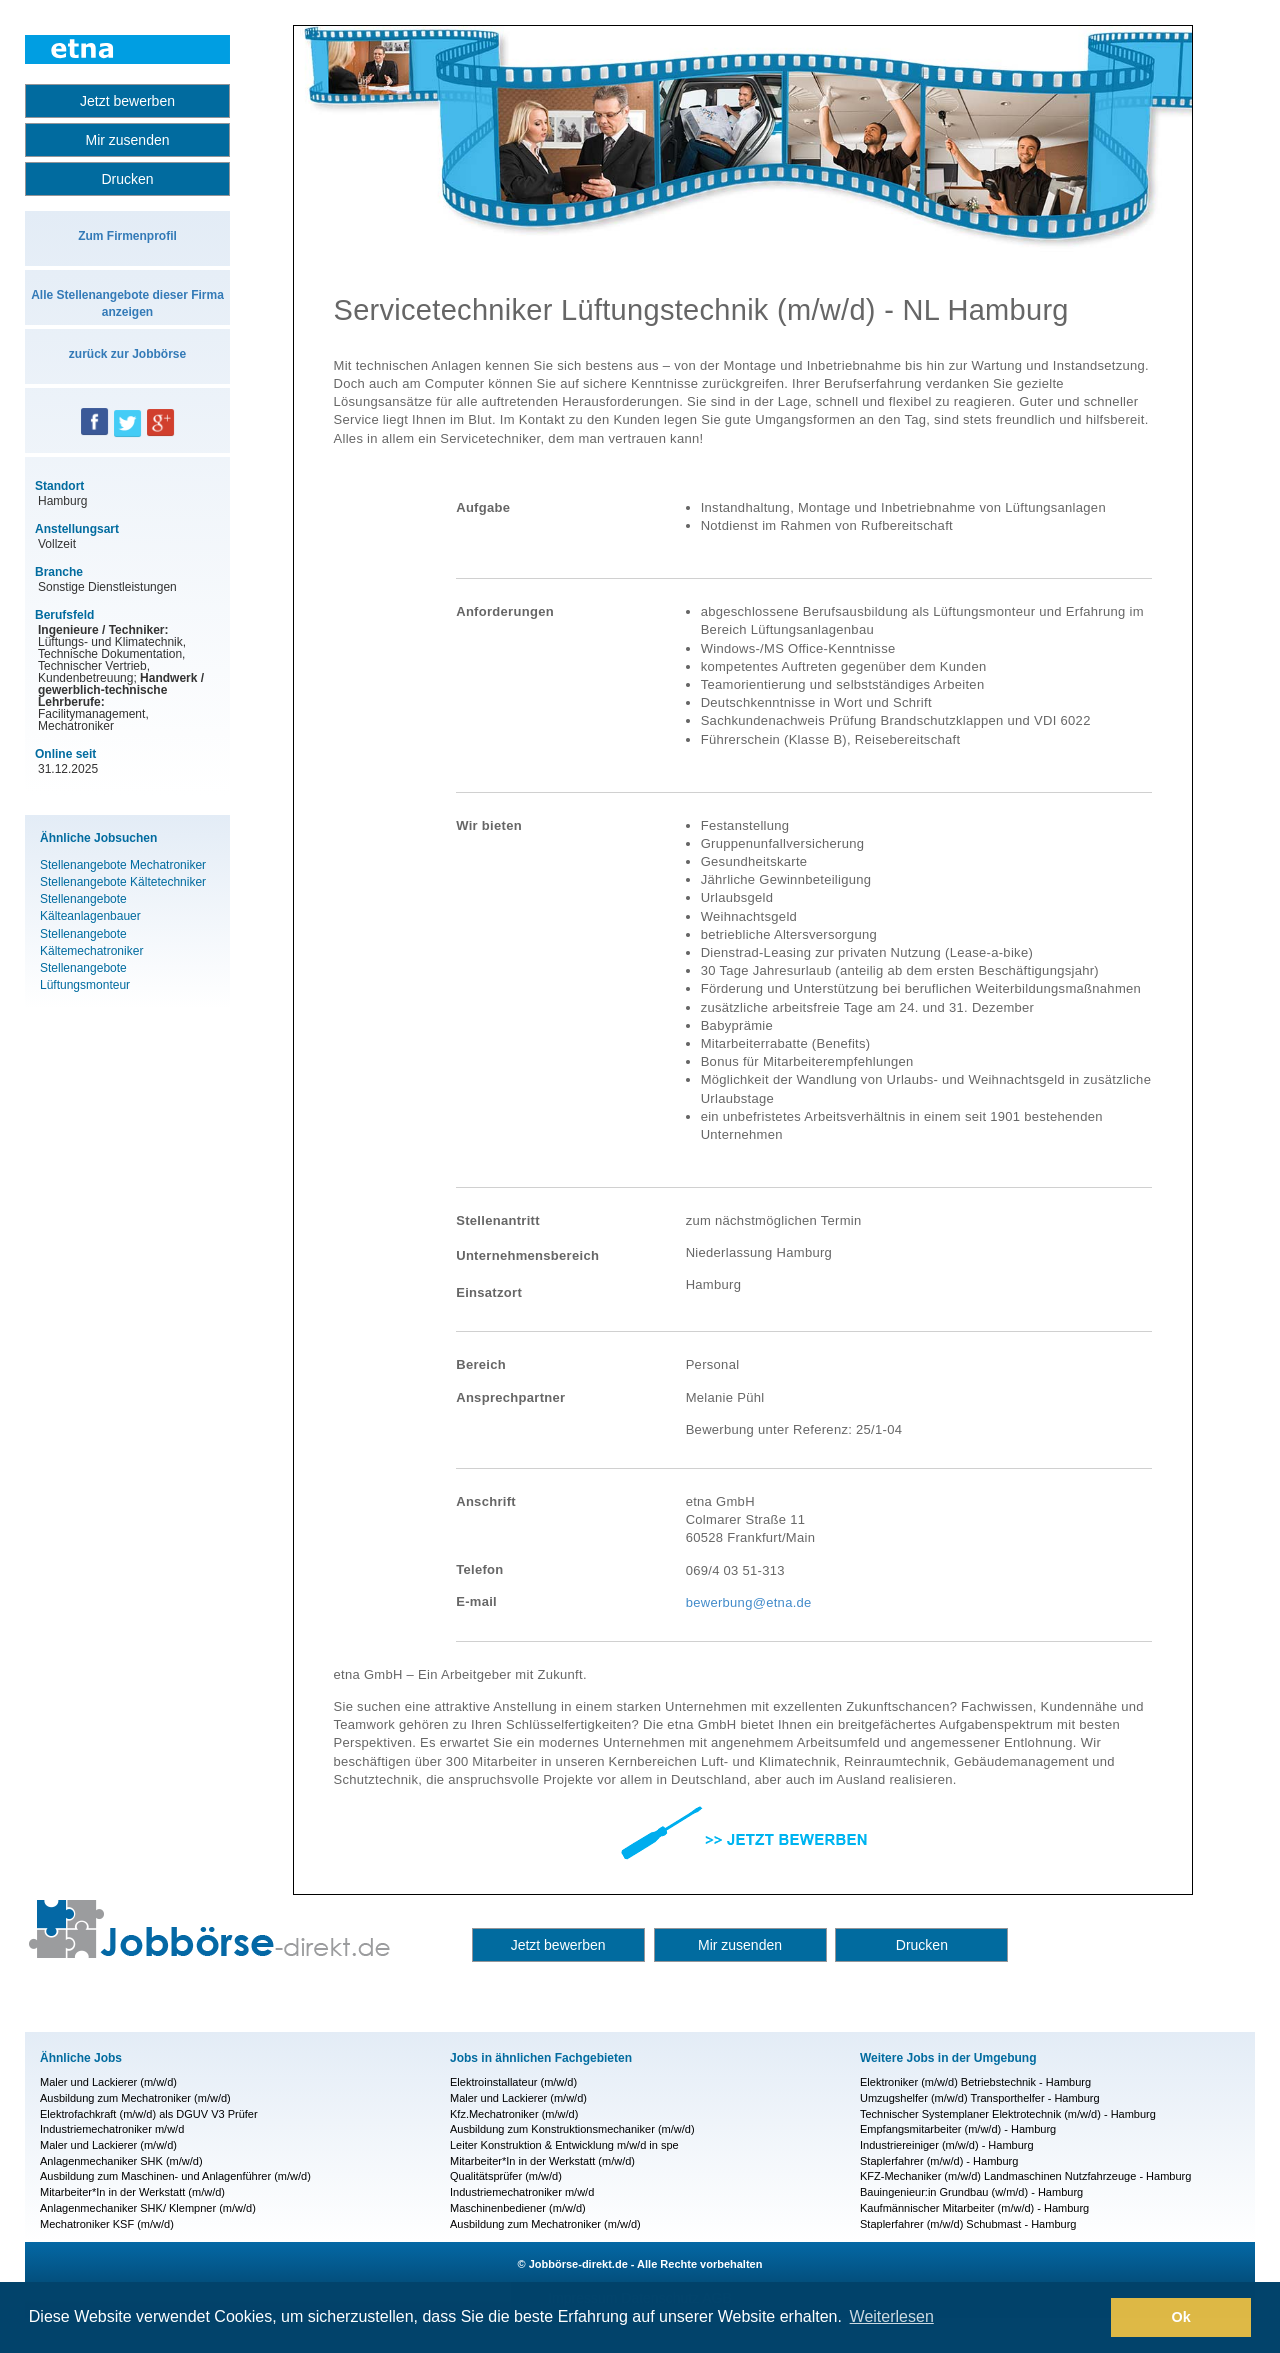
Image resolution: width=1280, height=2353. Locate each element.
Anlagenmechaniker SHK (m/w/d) (121, 2161)
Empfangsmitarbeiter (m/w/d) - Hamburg (958, 2129)
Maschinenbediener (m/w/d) (518, 2208)
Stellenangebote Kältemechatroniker (91, 942)
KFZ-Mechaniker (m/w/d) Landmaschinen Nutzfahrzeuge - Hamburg (1025, 2176)
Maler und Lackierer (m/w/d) (108, 2082)
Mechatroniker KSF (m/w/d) (107, 2224)
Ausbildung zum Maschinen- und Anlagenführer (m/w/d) (175, 2176)
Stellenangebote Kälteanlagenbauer (90, 907)
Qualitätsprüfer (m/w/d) (506, 2176)
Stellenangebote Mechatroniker (123, 865)
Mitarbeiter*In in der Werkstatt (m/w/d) (132, 2192)
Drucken (127, 179)
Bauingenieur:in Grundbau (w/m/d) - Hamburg (971, 2192)
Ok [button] (1181, 2317)
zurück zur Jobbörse (127, 354)
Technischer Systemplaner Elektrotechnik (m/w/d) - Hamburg (1008, 2114)
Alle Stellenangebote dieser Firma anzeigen (127, 303)
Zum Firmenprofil (127, 236)
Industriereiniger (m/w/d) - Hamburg (947, 2145)
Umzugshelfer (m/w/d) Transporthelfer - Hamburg (980, 2098)
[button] (1090, 2318)
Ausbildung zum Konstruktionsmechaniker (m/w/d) (572, 2129)
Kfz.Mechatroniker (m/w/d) (514, 2114)
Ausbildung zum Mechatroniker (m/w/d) (135, 2098)
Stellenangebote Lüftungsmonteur (85, 976)
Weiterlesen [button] (892, 2316)
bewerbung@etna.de (749, 1602)
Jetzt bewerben (127, 101)
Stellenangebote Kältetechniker (123, 882)
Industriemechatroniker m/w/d (112, 2129)
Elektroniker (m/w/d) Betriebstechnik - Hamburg (975, 2082)
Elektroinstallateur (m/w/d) (513, 2082)
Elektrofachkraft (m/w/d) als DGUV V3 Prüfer (149, 2114)
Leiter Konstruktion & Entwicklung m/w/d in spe (564, 2145)
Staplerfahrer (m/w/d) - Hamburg (939, 2161)
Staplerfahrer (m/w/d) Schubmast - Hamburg (968, 2224)
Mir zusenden (127, 140)
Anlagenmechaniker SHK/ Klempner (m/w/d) (148, 2208)
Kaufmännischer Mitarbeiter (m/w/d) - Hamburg (974, 2208)
